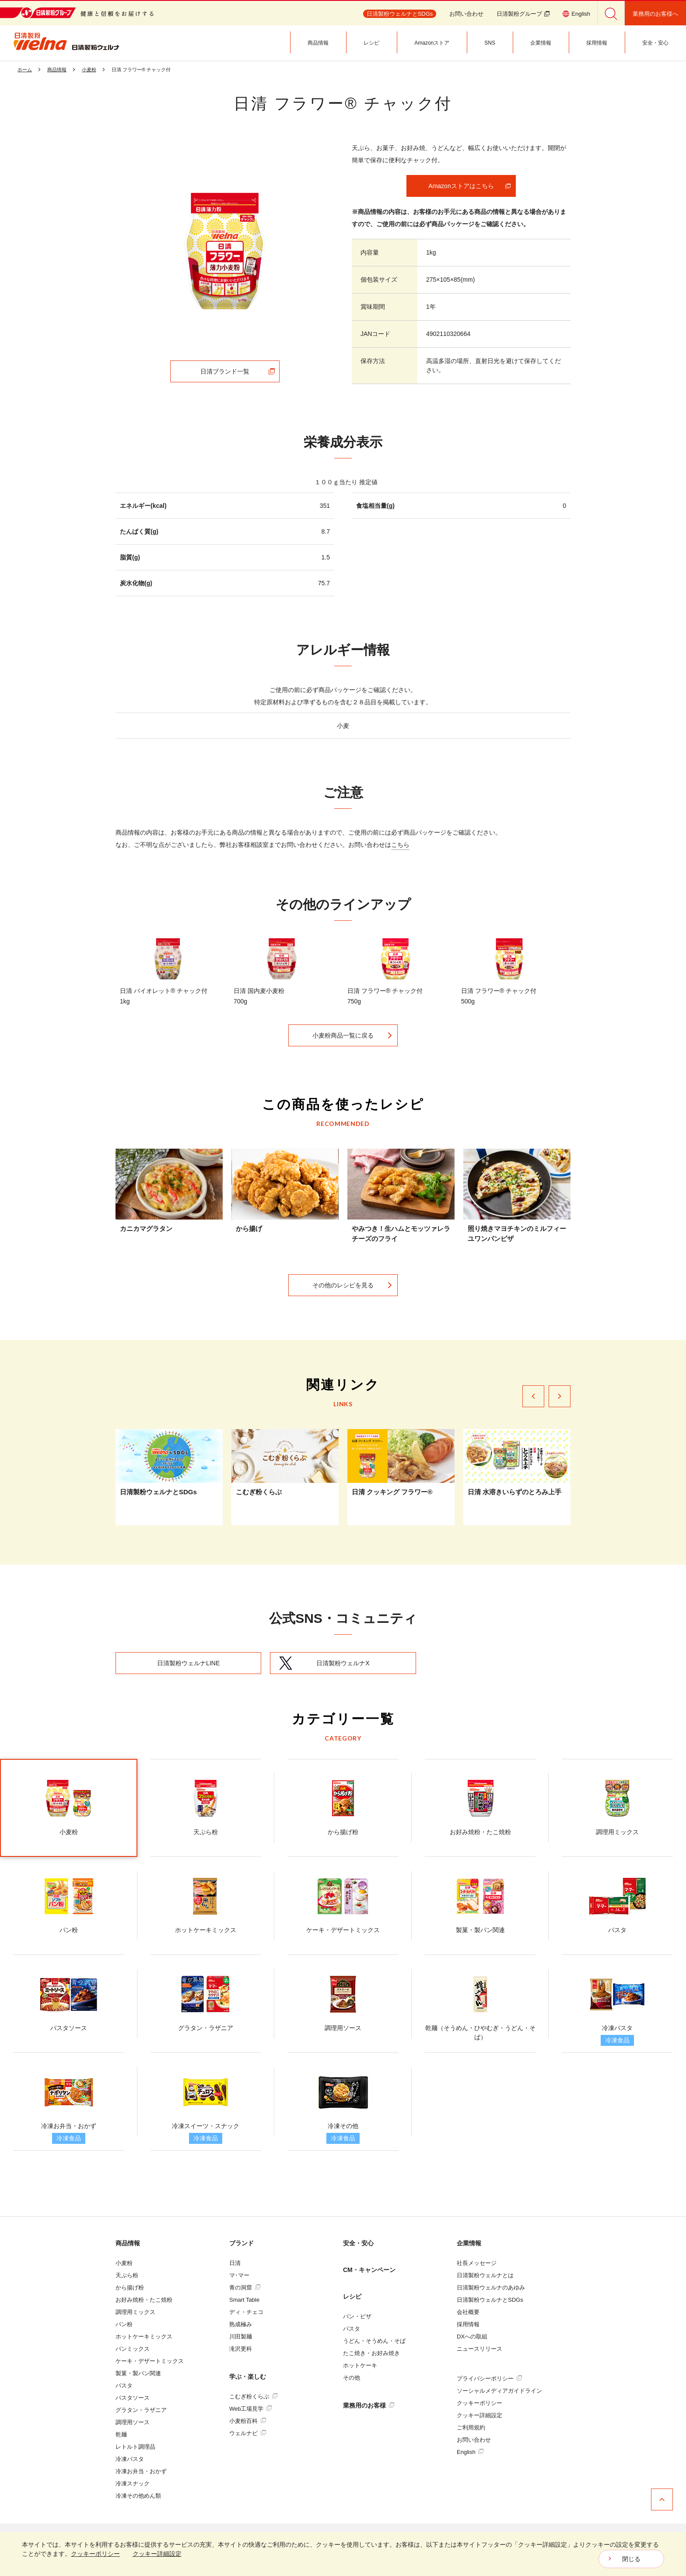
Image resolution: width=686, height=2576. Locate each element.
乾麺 (121, 2434)
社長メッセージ (477, 2263)
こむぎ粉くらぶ (253, 2396)
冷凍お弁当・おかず (141, 2471)
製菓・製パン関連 (138, 2373)
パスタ (124, 2385)
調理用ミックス (135, 2312)
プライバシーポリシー (489, 2378)
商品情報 (128, 2243)
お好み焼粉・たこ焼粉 (144, 2299)
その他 (351, 2377)
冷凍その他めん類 (138, 2495)
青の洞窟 (244, 2287)
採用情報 (468, 2324)
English (470, 2452)
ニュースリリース (479, 2348)
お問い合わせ (466, 13)
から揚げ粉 (130, 2287)
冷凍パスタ (130, 2459)
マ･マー (239, 2275)
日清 (235, 2263)
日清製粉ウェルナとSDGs (490, 2299)
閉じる (631, 2558)
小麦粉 (124, 2263)
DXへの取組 (472, 2336)
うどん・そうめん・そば (374, 2341)
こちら (400, 844)
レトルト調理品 (135, 2446)
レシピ (352, 2296)
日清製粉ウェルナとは (485, 2275)
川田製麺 (240, 2336)
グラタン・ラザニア (141, 2410)
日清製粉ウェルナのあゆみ (491, 2287)
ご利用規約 (471, 2427)
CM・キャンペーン (369, 2269)
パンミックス (133, 2348)
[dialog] (343, 2554)
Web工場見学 (250, 2408)
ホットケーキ (360, 2365)
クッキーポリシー (479, 2403)
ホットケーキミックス (144, 2336)
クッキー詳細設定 (479, 2415)
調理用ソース (133, 2422)
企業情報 (469, 2243)
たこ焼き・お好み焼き (371, 2353)
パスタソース (133, 2397)
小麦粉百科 (247, 2421)
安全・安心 (358, 2243)
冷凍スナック (133, 2483)
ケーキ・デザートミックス (150, 2361)
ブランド (241, 2243)
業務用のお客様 (368, 2405)
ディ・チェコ (246, 2312)
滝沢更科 (240, 2348)
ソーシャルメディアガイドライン (499, 2390)
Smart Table (244, 2299)
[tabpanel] (225, 251)
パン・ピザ (357, 2316)
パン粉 (124, 2324)
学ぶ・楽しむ (247, 2376)
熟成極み (240, 2324)
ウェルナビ (247, 2433)
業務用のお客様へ (655, 13)
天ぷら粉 (127, 2275)
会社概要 (468, 2312)
